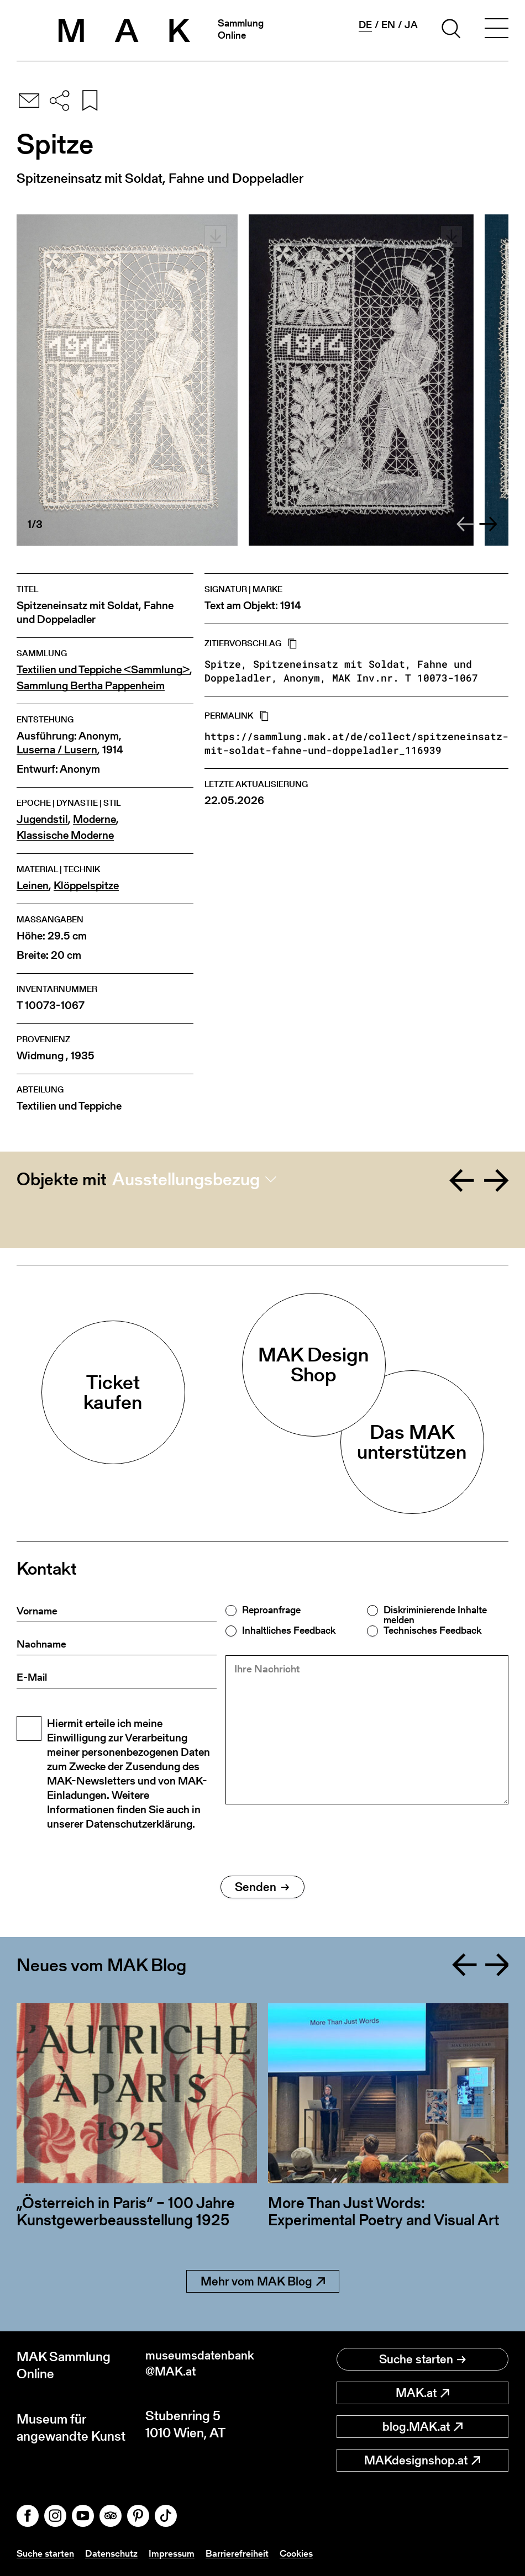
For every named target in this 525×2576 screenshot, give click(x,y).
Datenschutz (115, 2553)
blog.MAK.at (422, 2426)
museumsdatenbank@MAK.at (203, 2365)
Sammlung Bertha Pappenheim (91, 686)
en (388, 24)
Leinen (33, 886)
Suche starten (422, 2359)
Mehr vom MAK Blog (263, 2281)
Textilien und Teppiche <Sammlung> (103, 670)
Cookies (304, 2553)
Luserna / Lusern (57, 750)
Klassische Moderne (65, 835)
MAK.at (422, 2392)
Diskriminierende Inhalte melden (435, 1615)
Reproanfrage (271, 1610)
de (365, 24)
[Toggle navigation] (496, 30)
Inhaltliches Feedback (288, 1630)
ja (411, 24)
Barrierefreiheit (244, 2553)
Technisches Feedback (432, 1630)
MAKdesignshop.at (422, 2460)
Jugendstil (42, 819)
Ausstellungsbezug (186, 1179)
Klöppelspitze (86, 886)
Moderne (94, 819)
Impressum (177, 2553)
